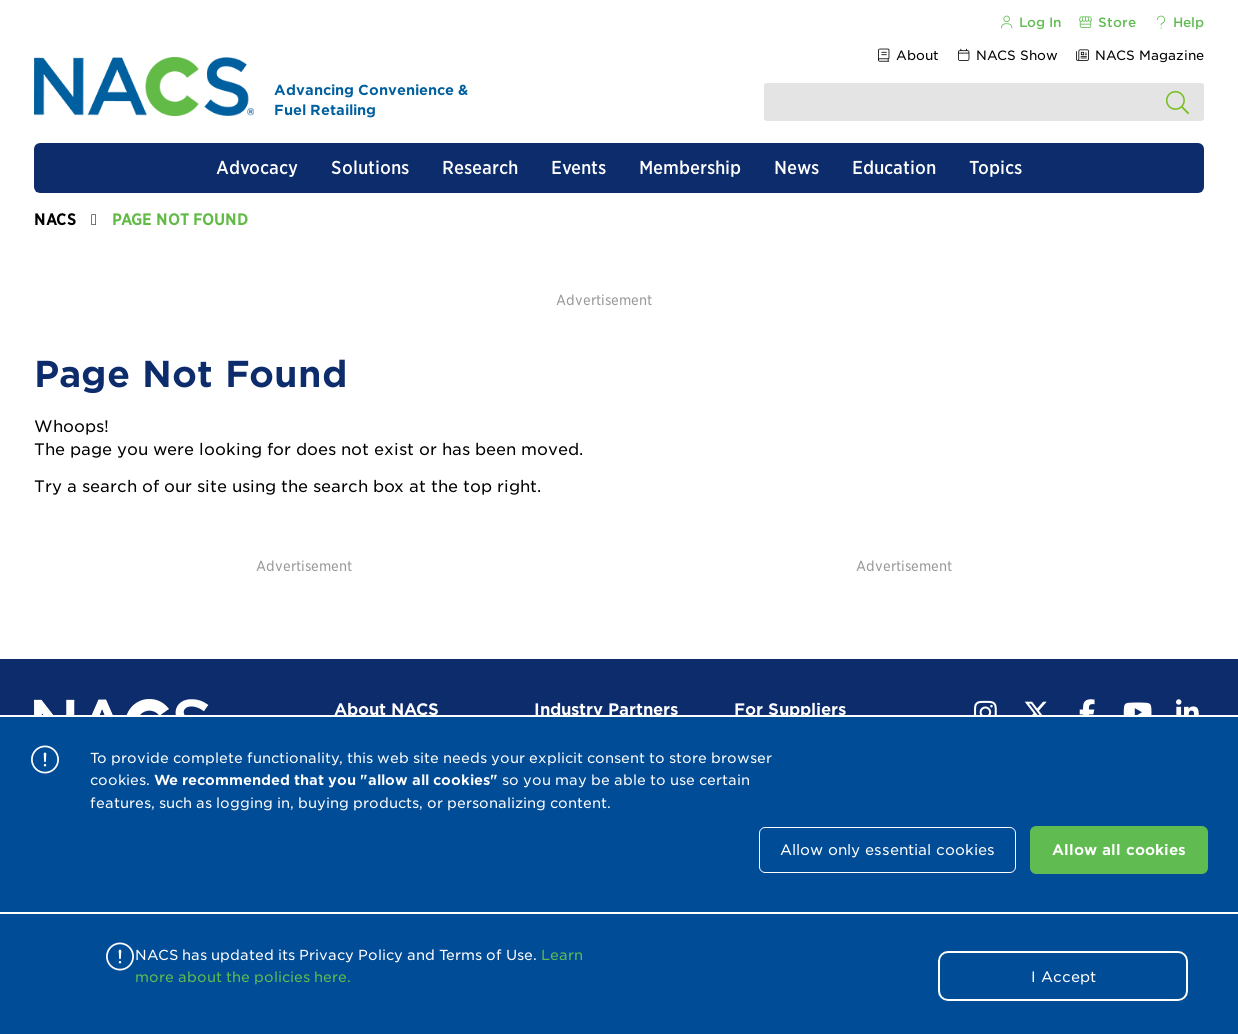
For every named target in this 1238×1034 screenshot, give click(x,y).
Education (894, 167)
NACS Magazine (1139, 55)
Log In (1029, 22)
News (796, 167)
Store (1107, 22)
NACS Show (1007, 55)
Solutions (370, 167)
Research (480, 167)
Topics (995, 167)
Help (1178, 22)
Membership (690, 167)
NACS (55, 219)
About (906, 55)
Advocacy (257, 167)
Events (578, 167)
